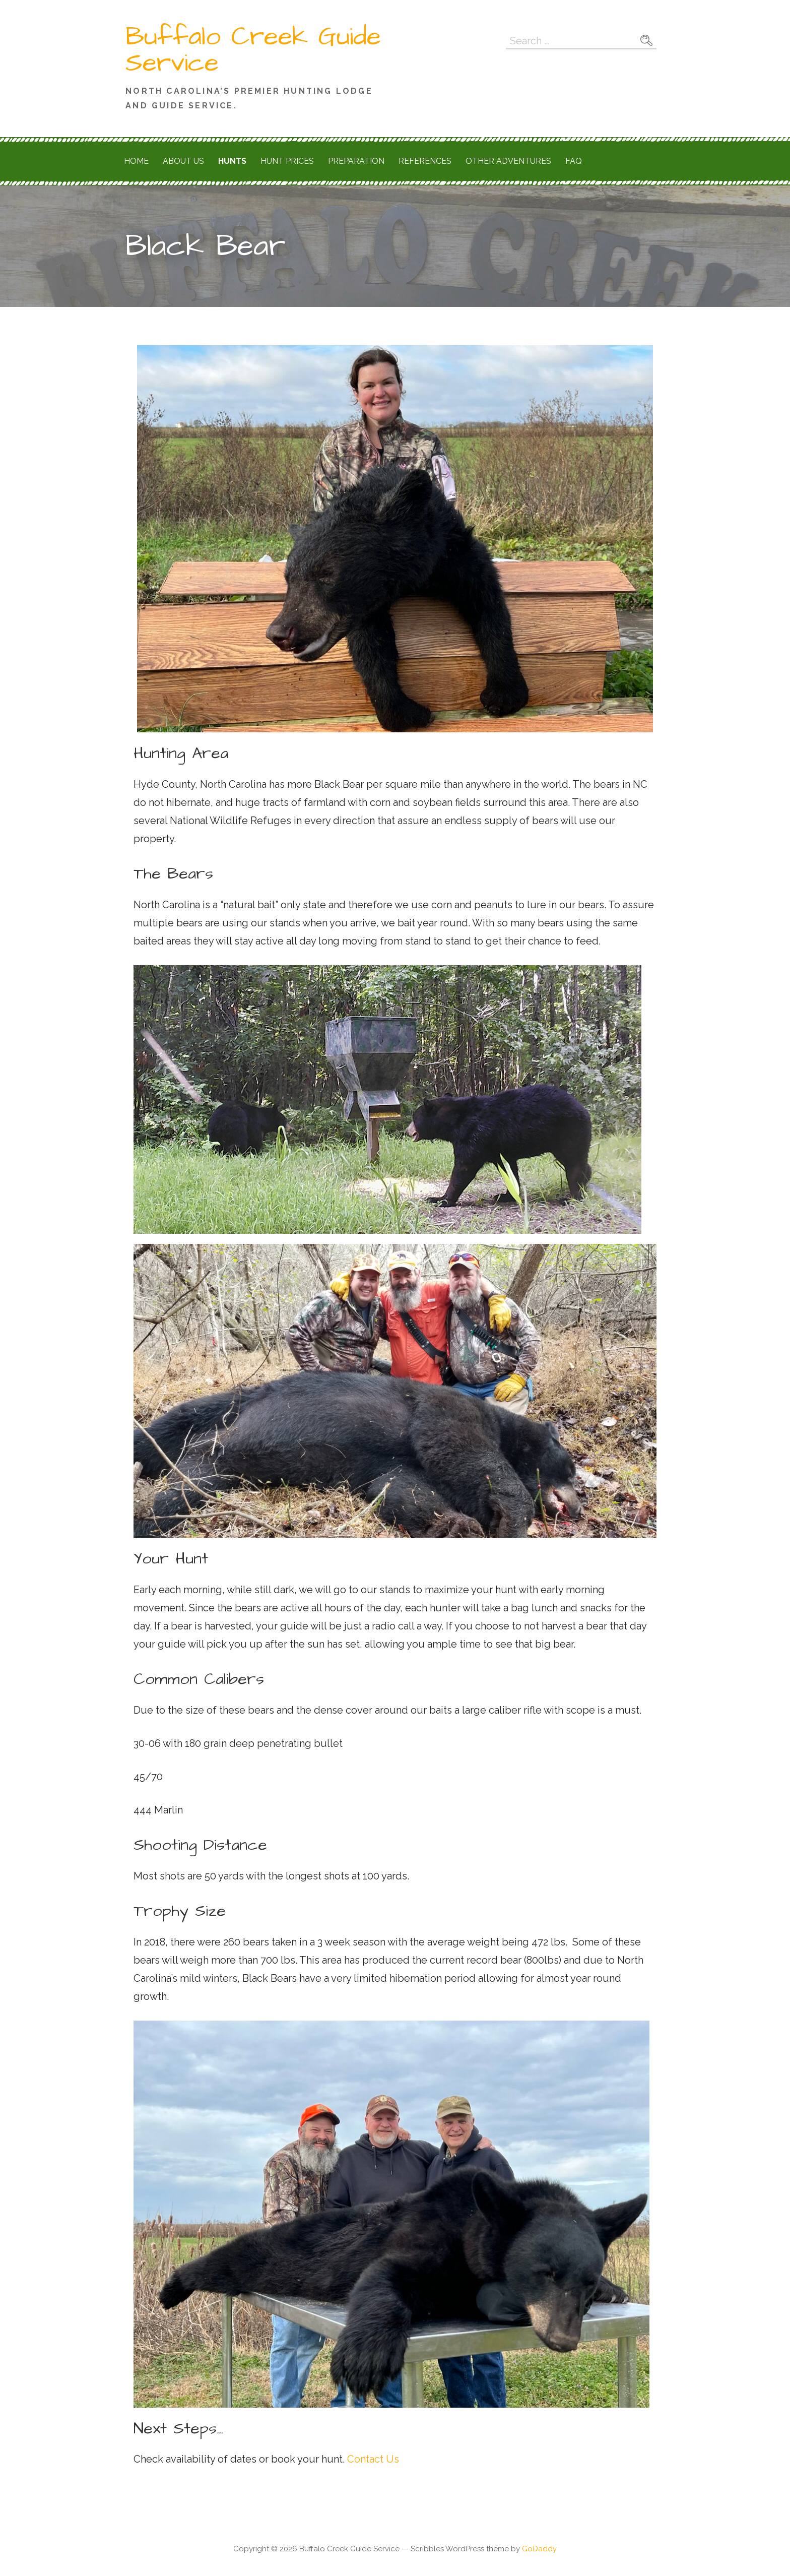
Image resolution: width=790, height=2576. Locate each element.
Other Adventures (508, 161)
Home (136, 161)
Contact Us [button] (372, 2459)
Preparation (356, 161)
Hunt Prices (287, 161)
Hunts (232, 161)
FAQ (573, 161)
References (425, 161)
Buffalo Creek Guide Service (253, 50)
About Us (183, 161)
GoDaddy (539, 2548)
